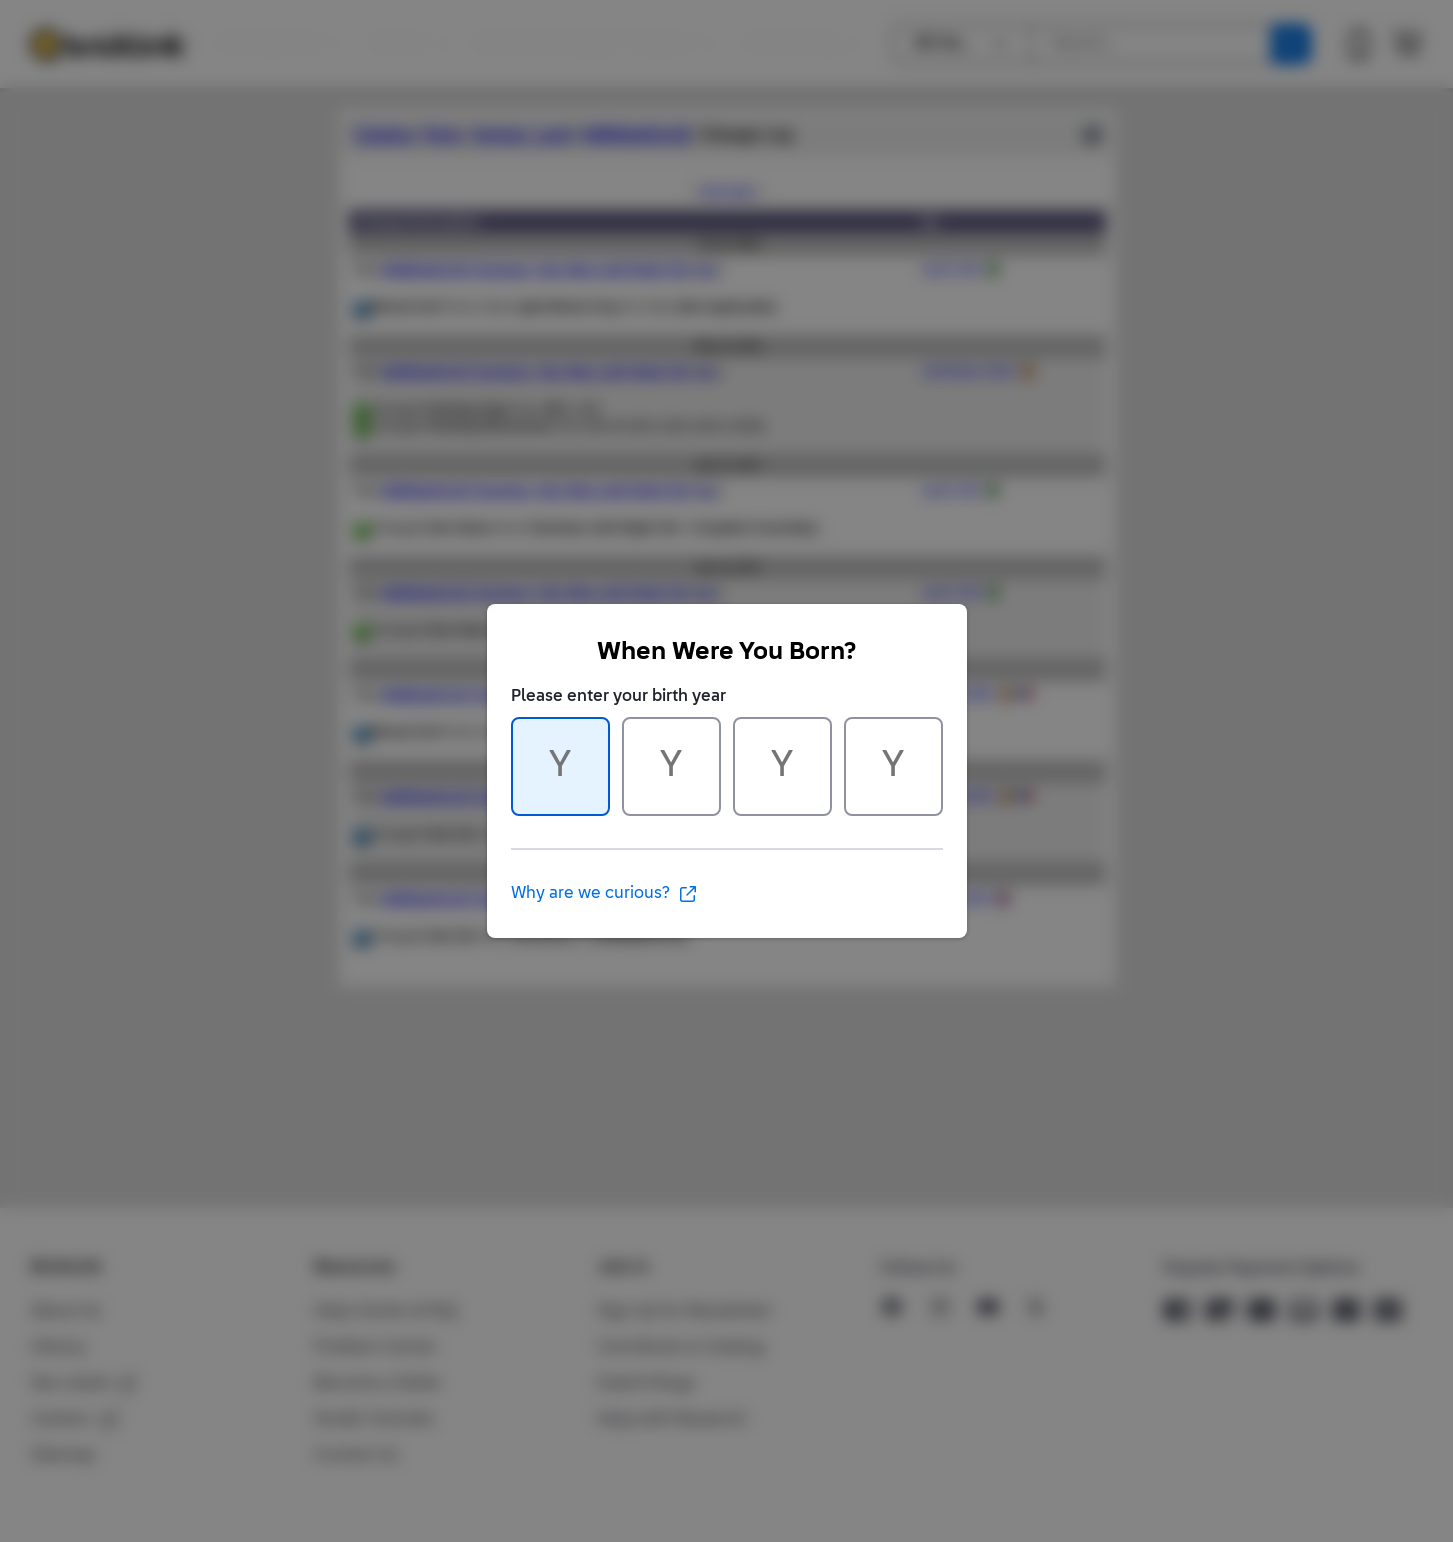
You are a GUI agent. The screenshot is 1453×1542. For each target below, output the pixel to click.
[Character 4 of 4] (893, 766)
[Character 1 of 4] (560, 766)
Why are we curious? (604, 894)
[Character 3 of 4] (782, 766)
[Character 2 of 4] (671, 766)
